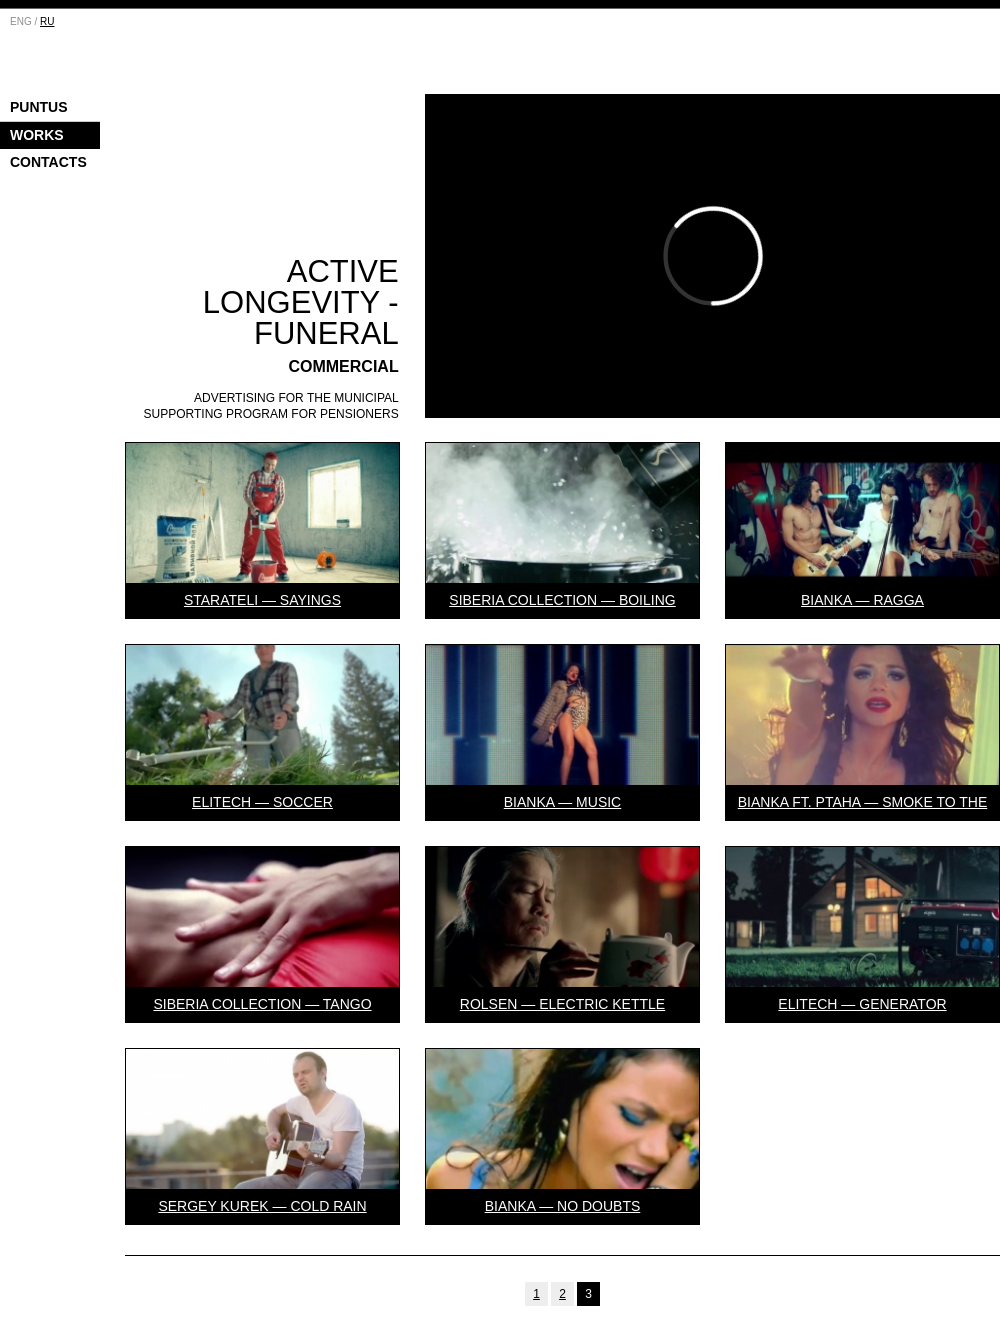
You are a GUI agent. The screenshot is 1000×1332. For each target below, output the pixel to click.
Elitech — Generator (862, 1004)
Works (37, 135)
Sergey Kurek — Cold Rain (262, 1206)
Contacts (48, 162)
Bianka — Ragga (862, 600)
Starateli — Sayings (262, 600)
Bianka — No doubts (563, 1206)
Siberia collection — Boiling (562, 600)
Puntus (39, 107)
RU (47, 21)
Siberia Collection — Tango (262, 1004)
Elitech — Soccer (262, 802)
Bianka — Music (562, 802)
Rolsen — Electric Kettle (562, 1004)
